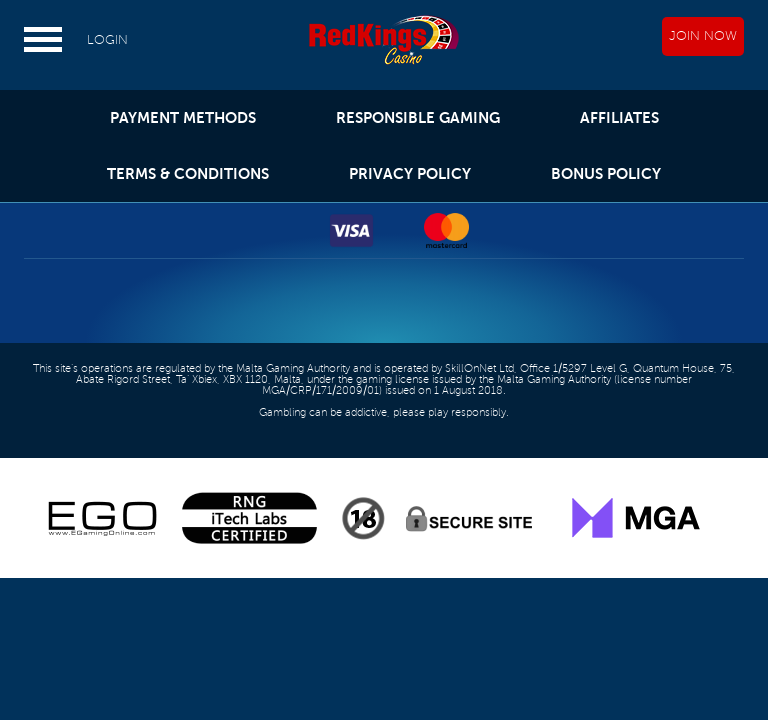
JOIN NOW (703, 36)
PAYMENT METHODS (183, 117)
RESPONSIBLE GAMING (418, 117)
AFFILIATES (619, 117)
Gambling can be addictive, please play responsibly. (384, 412)
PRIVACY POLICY (410, 173)
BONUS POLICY (606, 173)
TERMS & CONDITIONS (188, 173)
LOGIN (107, 40)
